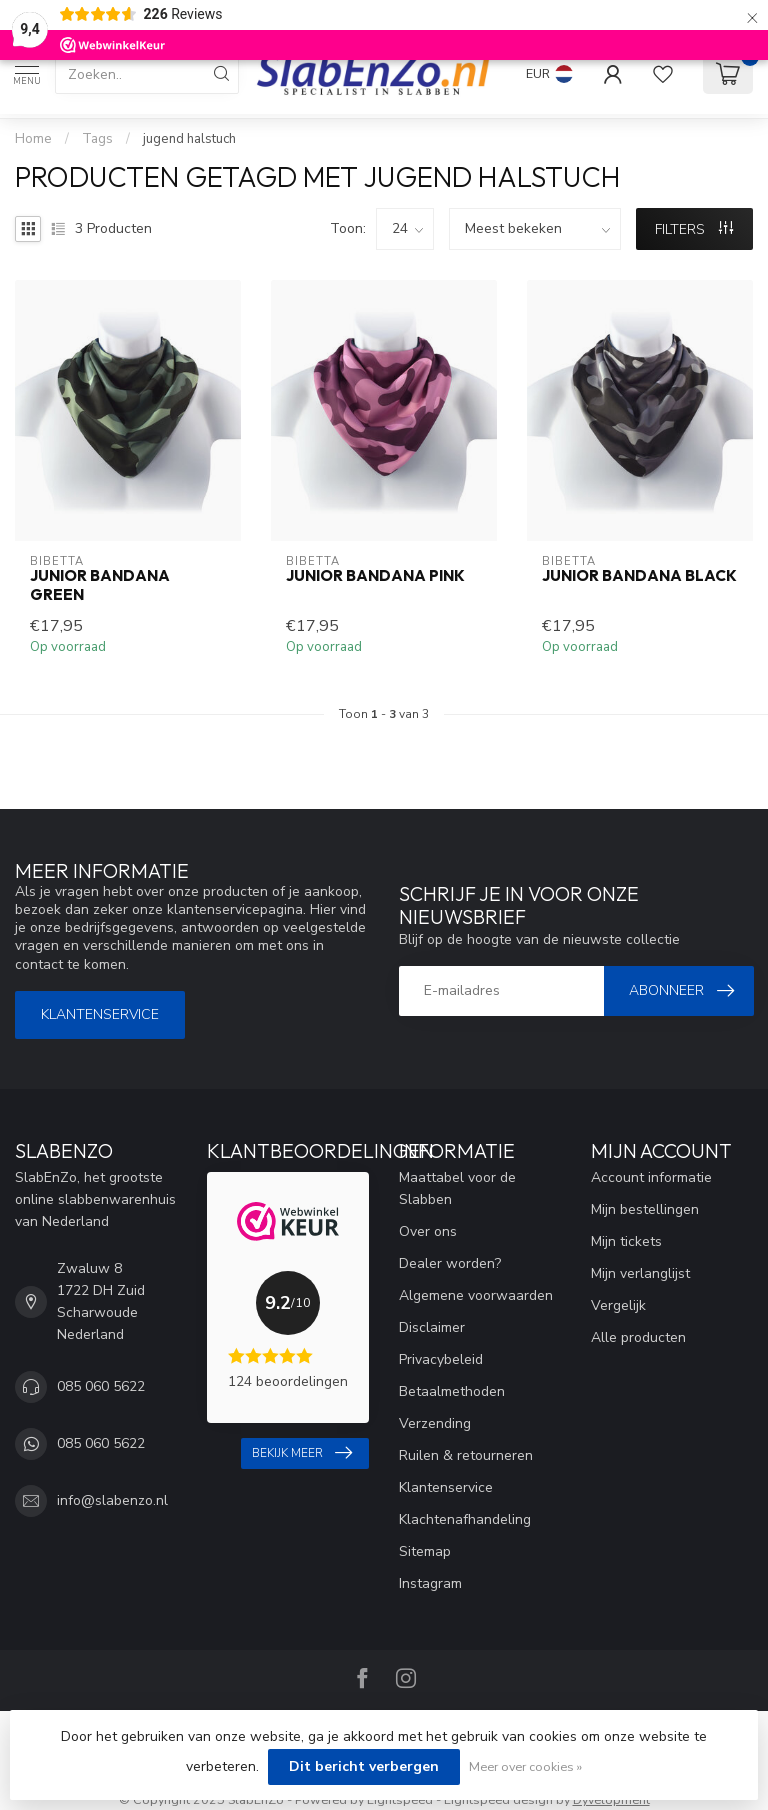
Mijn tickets (626, 1241)
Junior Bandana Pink (375, 576)
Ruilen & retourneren (466, 1455)
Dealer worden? (450, 1263)
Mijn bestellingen (645, 1209)
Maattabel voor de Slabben (457, 1188)
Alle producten (638, 1337)
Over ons (428, 1231)
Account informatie (651, 1177)
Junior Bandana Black (639, 576)
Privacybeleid (441, 1359)
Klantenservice (100, 1014)
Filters (694, 229)
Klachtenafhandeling (465, 1519)
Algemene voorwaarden (476, 1295)
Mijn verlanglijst (640, 1273)
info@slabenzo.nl (112, 1500)
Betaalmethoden (452, 1391)
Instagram (430, 1583)
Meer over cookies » (525, 1766)
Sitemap (425, 1551)
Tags (97, 139)
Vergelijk (618, 1305)
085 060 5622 (101, 1386)
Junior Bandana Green (100, 585)
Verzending (435, 1423)
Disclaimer (432, 1327)
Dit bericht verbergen (364, 1766)
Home (33, 139)
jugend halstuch (189, 139)
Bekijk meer (302, 1453)
